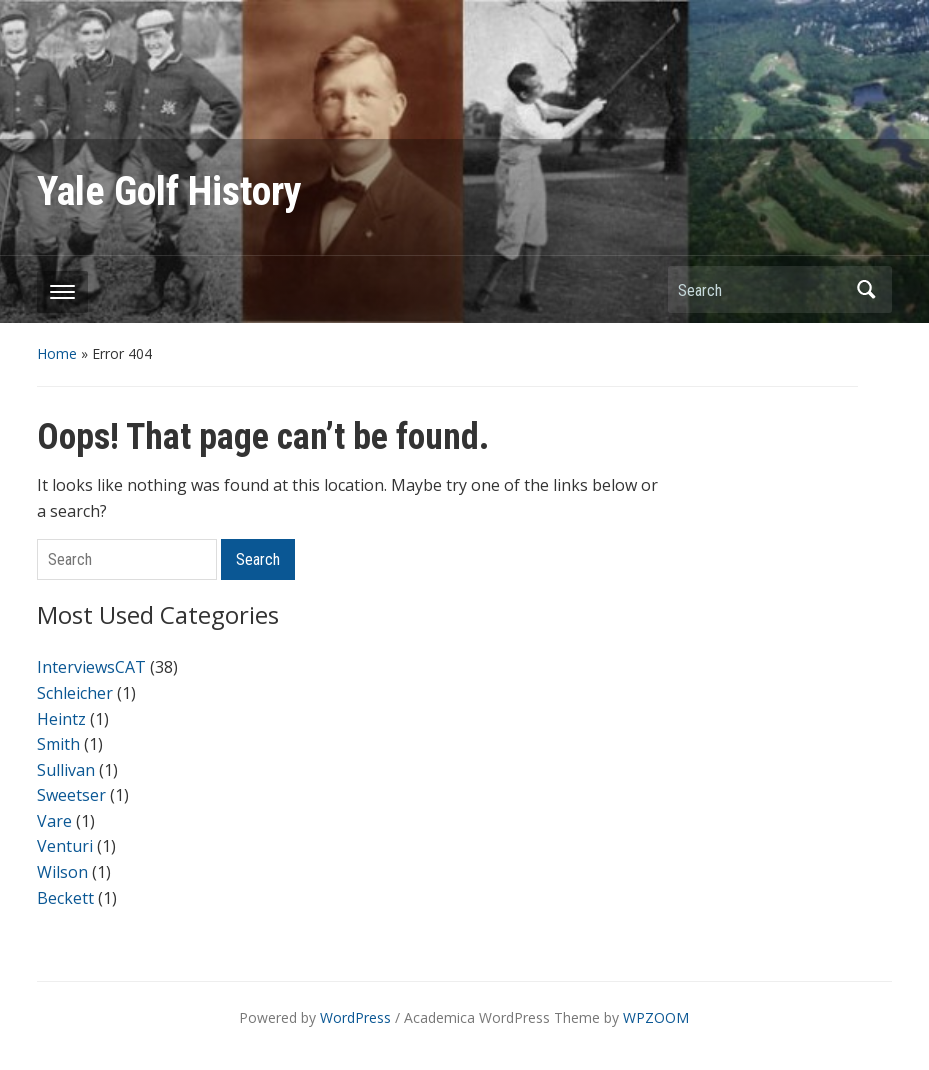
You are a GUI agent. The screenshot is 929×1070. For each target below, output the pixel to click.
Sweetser (71, 795)
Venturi (65, 846)
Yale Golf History (169, 191)
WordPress (355, 1017)
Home (57, 353)
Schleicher (75, 693)
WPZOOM (656, 1017)
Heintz (61, 719)
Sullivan (66, 770)
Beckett (65, 898)
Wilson (62, 872)
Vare (54, 821)
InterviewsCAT (91, 667)
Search (867, 289)
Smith (58, 744)
